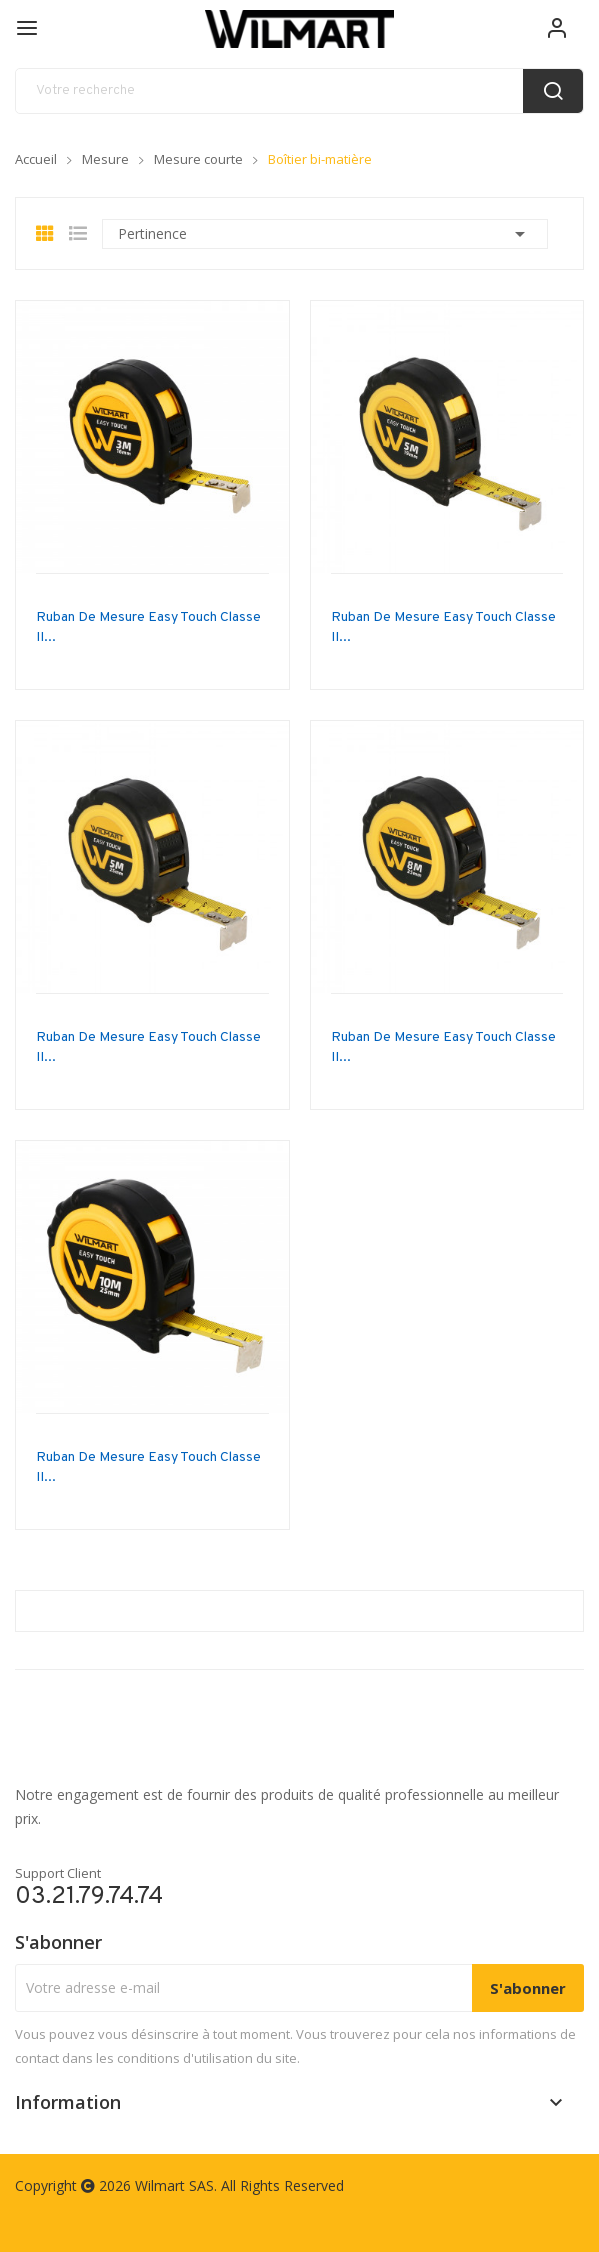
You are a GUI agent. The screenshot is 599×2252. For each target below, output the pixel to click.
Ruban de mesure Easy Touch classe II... (148, 627)
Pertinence (325, 234)
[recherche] (299, 91)
